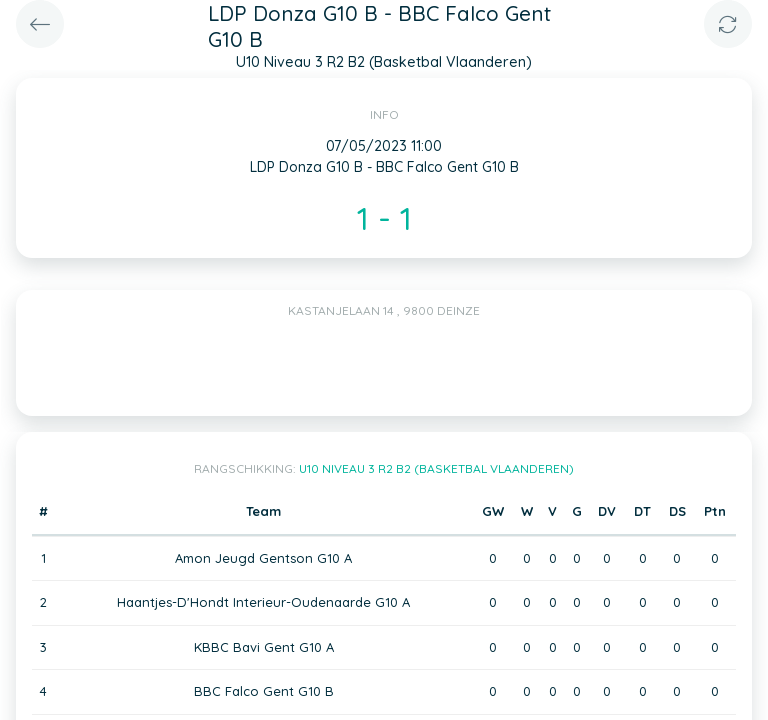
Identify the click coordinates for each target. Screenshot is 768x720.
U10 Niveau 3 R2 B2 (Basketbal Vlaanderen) (436, 468)
